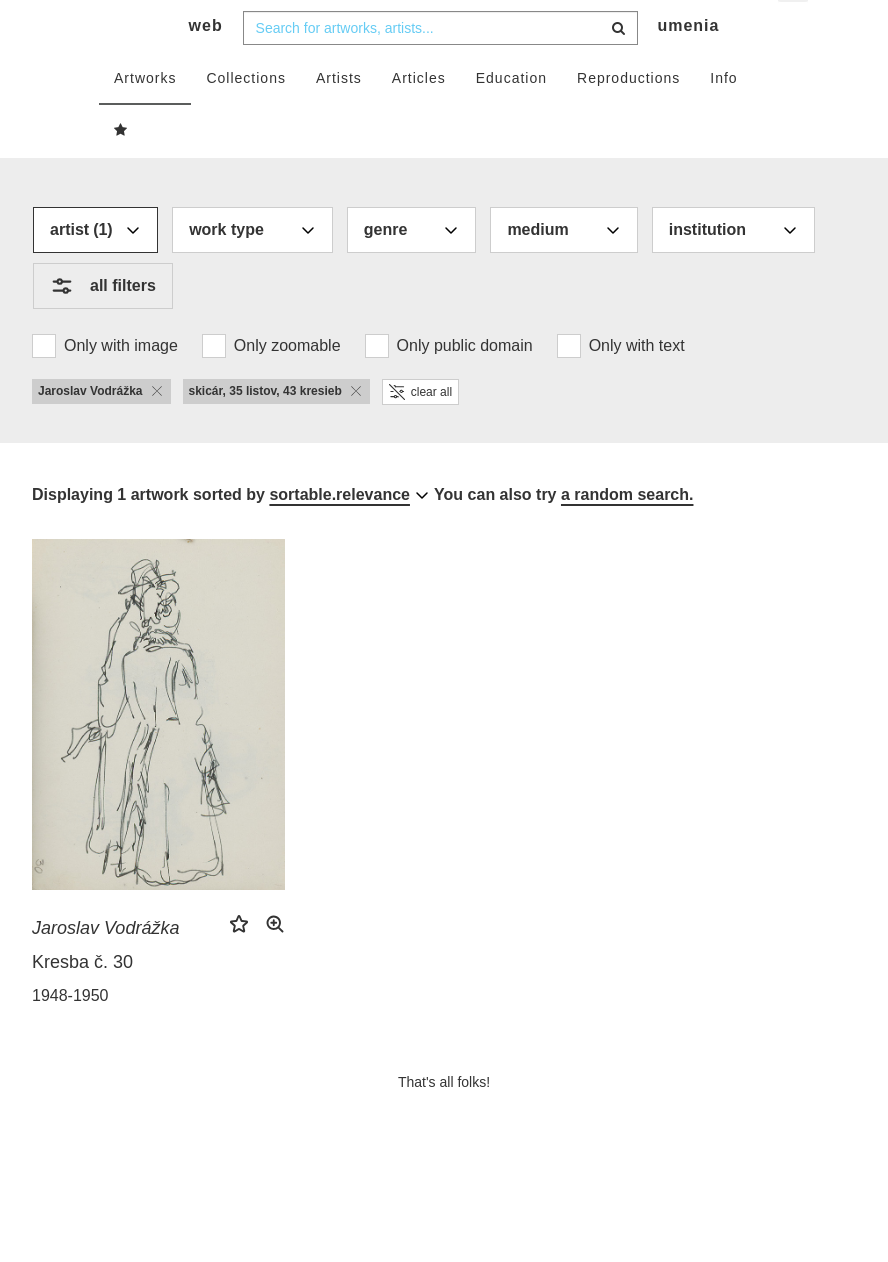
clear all (420, 431)
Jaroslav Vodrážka (105, 968)
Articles (419, 117)
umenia (688, 65)
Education (511, 117)
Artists (339, 117)
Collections (245, 117)
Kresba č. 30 (82, 1002)
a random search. (627, 533)
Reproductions (628, 117)
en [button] (794, 30)
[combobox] (440, 67)
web (206, 65)
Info (723, 117)
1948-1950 (70, 1035)
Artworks (145, 117)
